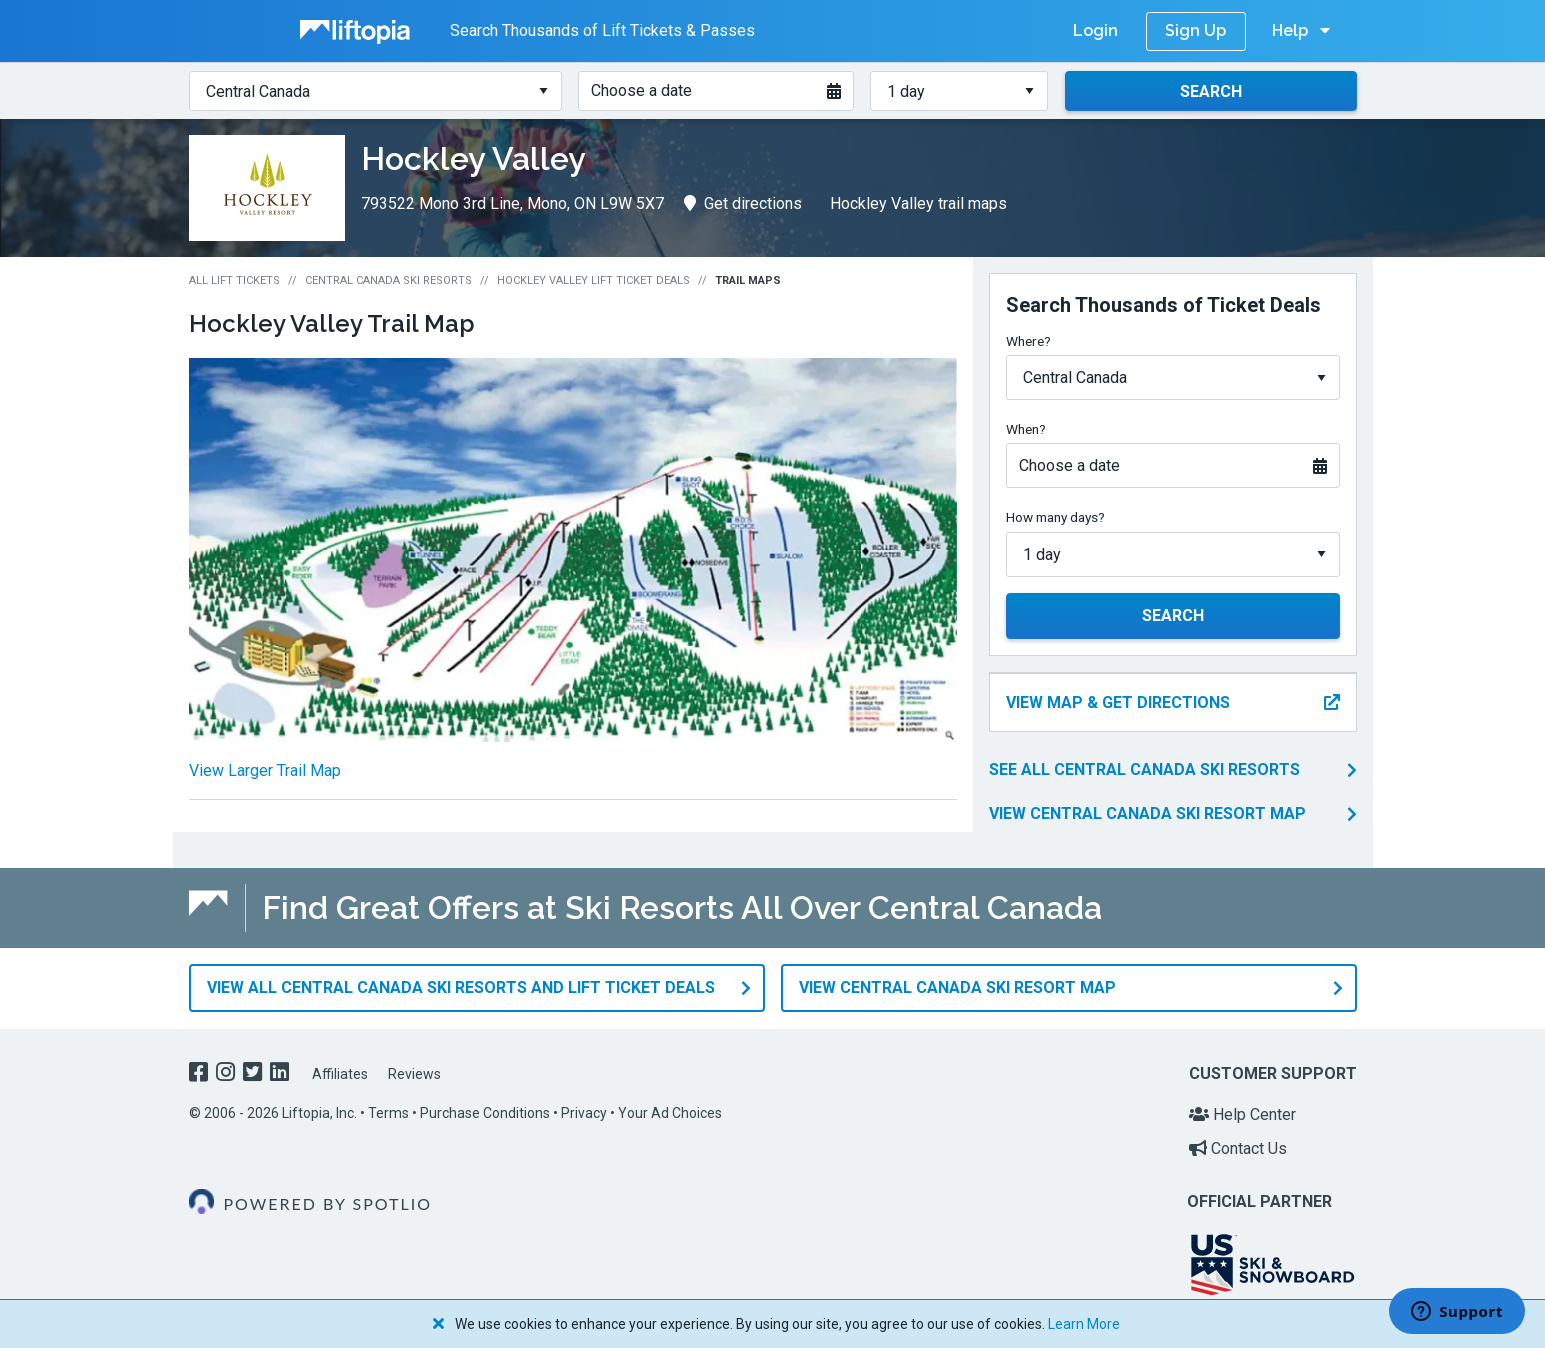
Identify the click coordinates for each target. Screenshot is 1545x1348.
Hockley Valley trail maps (918, 203)
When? (1026, 429)
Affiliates (340, 1073)
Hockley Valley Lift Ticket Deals (593, 280)
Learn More (1084, 1324)
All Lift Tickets (234, 280)
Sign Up (1195, 30)
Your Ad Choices (670, 1113)
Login (1095, 30)
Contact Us (1238, 1147)
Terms (388, 1113)
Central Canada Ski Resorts (388, 280)
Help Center (1242, 1114)
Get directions (743, 203)
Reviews (414, 1073)
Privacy (584, 1113)
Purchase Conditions (485, 1113)
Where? (1028, 341)
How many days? (1055, 517)
